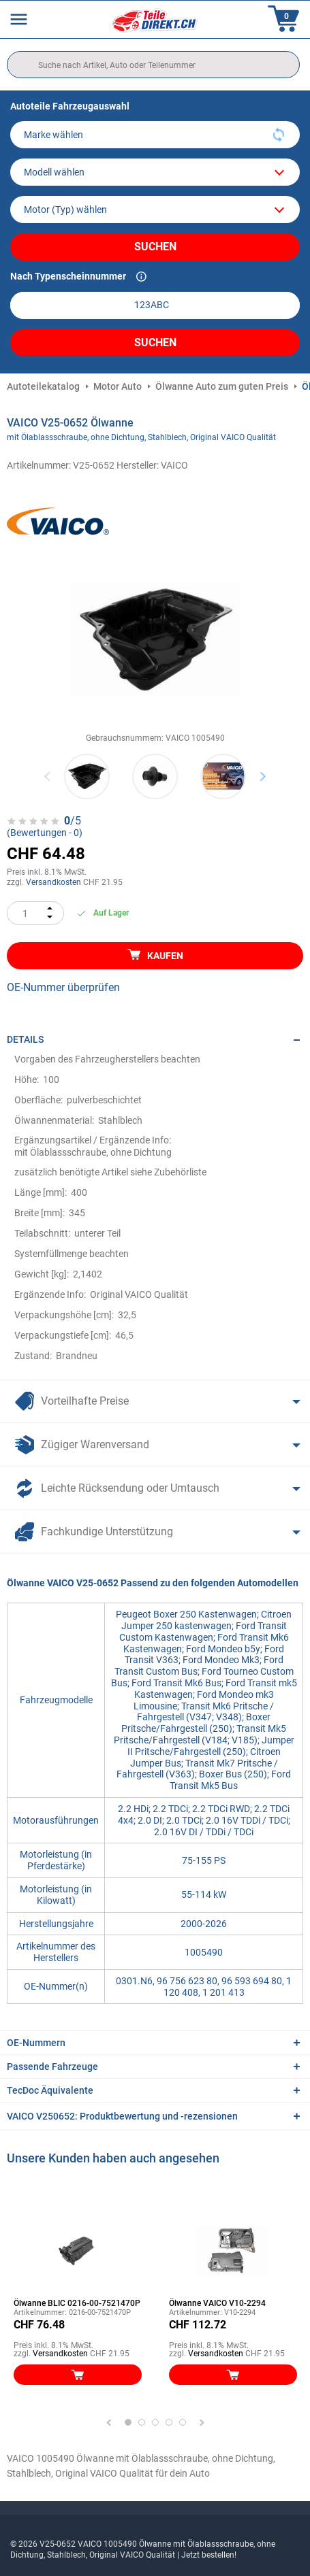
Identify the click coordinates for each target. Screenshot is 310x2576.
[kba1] (155, 305)
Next (263, 776)
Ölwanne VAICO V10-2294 (217, 2303)
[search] (153, 64)
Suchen (155, 246)
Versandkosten (53, 882)
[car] (155, 209)
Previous (48, 776)
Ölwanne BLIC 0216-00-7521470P (77, 2303)
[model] (155, 172)
